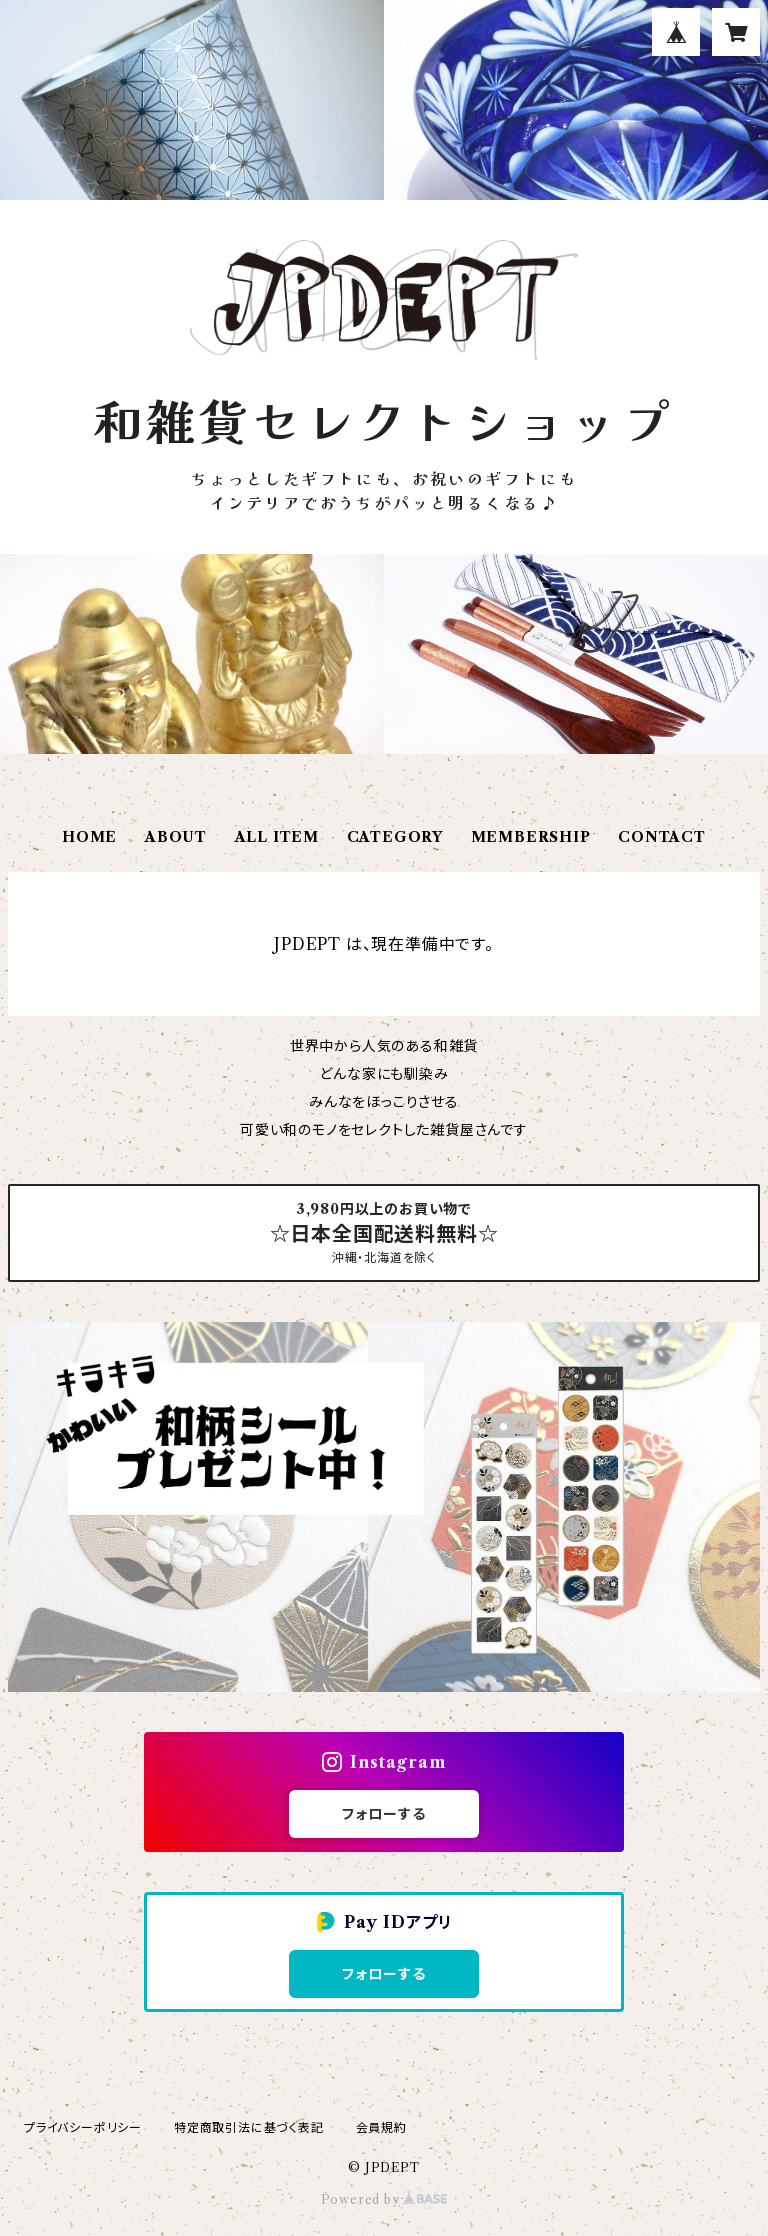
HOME (89, 837)
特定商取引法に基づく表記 (249, 2127)
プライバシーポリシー (83, 2127)
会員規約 (381, 2127)
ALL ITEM (277, 837)
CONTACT (662, 837)
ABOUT (176, 837)
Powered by (384, 2199)
